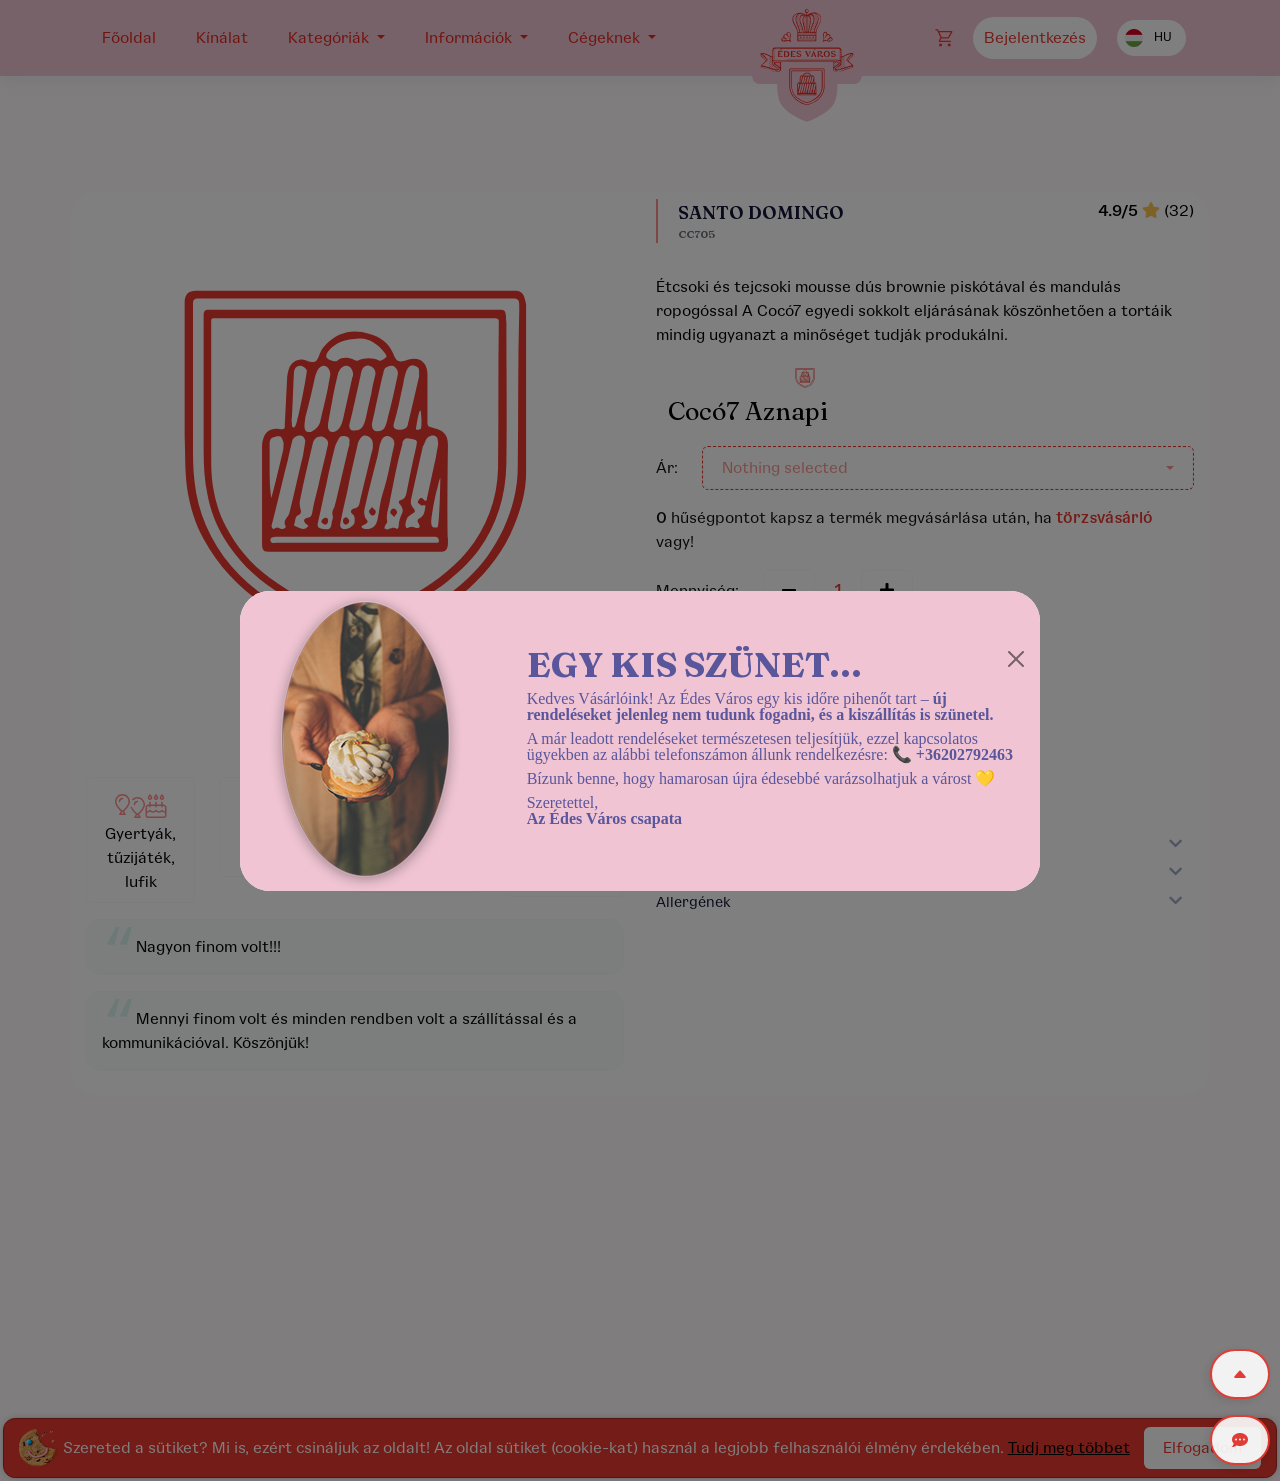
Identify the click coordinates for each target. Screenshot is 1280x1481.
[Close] (1016, 659)
